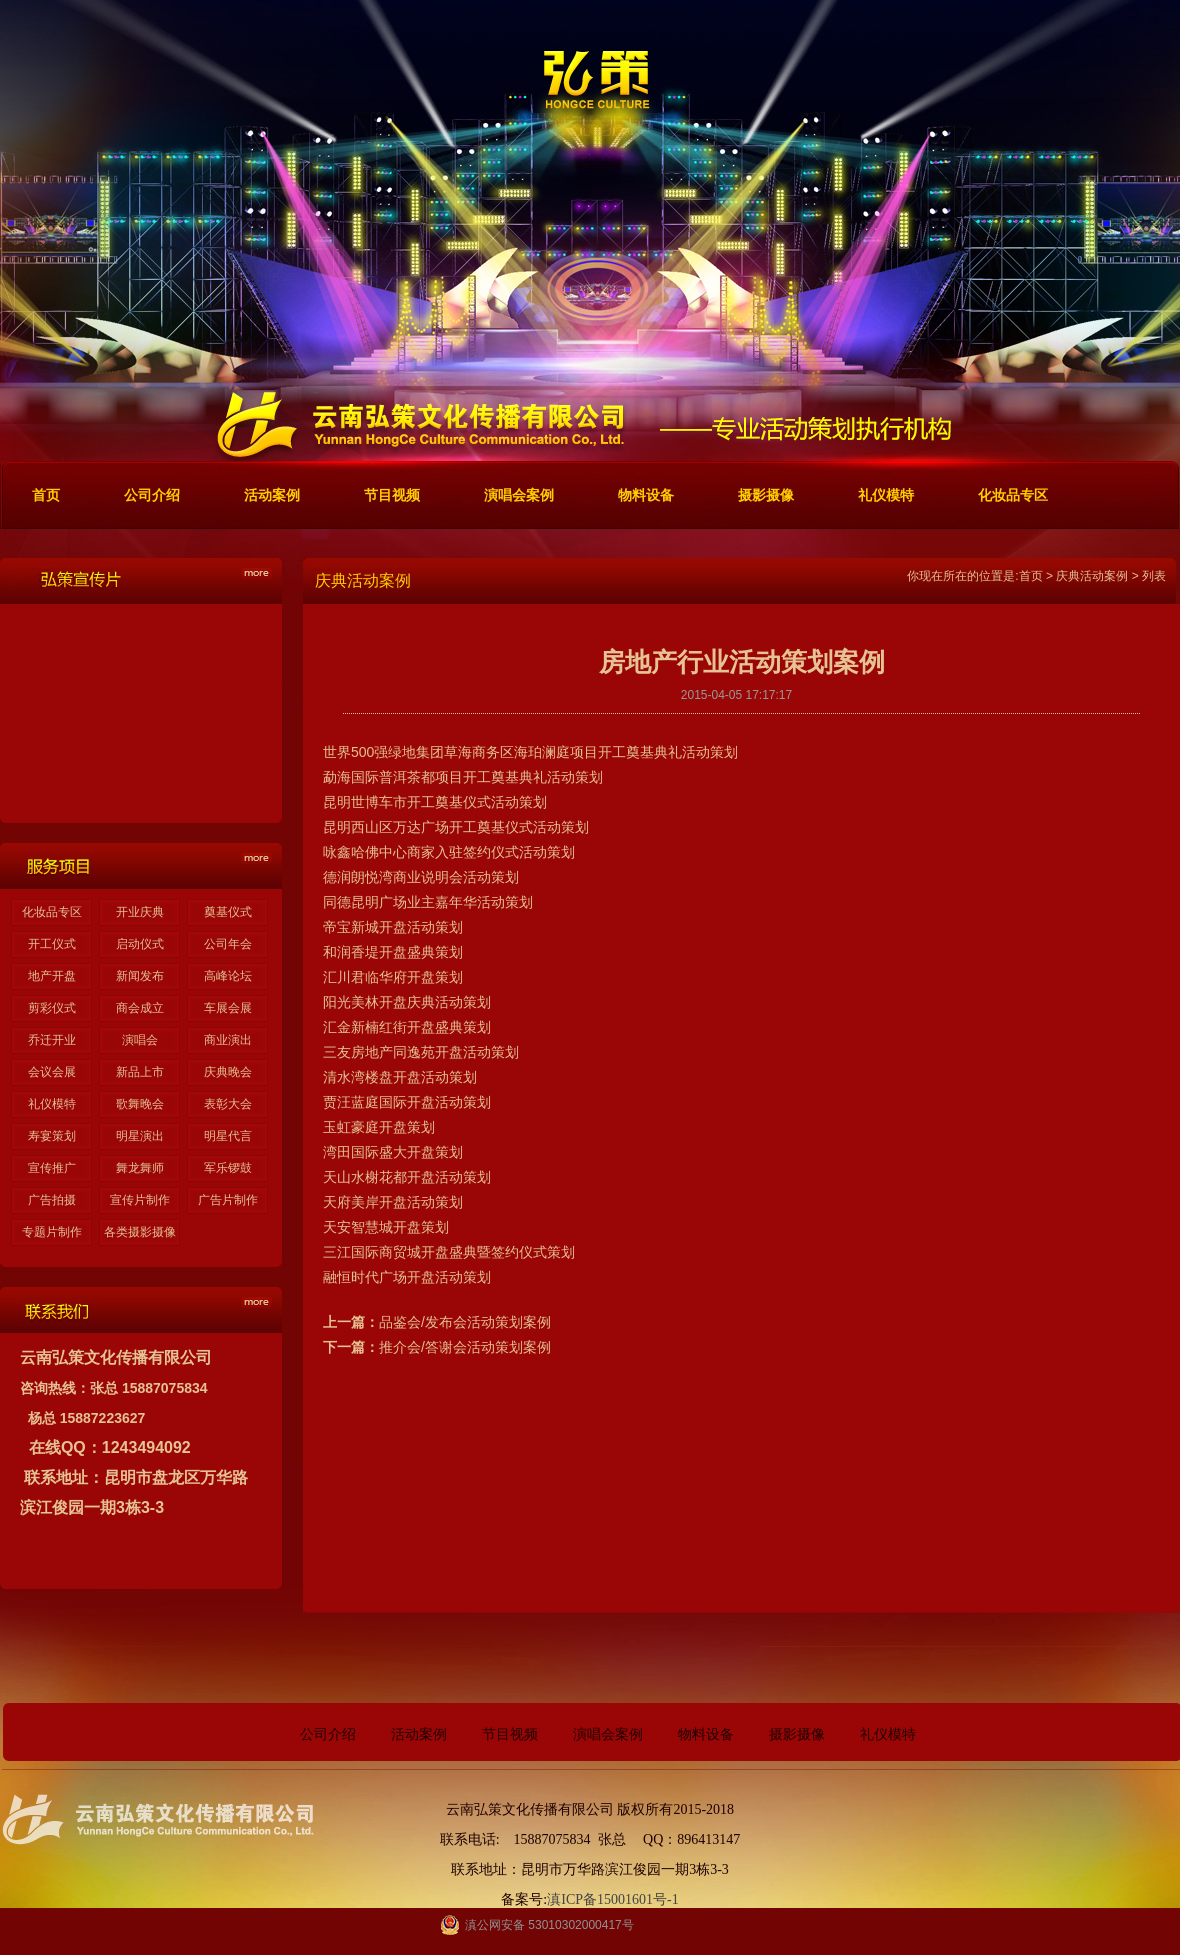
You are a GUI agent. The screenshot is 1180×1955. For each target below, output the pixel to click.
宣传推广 (52, 1168)
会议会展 (52, 1072)
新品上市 (140, 1072)
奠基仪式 (228, 912)
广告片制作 (228, 1200)
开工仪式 (52, 944)
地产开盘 (52, 976)
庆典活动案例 (1092, 576)
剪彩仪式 (52, 1008)
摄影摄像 (797, 1734)
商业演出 (228, 1040)
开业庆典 (140, 912)
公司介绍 (328, 1734)
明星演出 (140, 1136)
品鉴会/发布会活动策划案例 (465, 1322)
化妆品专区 (52, 912)
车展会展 (228, 1008)
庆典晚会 (228, 1072)
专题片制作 (52, 1232)
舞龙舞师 (140, 1168)
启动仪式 (140, 944)
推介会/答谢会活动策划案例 (465, 1347)
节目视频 (510, 1734)
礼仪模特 (52, 1104)
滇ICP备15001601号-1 (612, 1899)
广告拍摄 (52, 1200)
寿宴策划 (52, 1136)
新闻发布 (140, 976)
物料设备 (706, 1734)
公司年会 (228, 944)
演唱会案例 (608, 1734)
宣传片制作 (140, 1200)
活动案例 (419, 1734)
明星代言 (228, 1136)
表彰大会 (228, 1104)
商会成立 (140, 1008)
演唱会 (140, 1040)
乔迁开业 (52, 1040)
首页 (1031, 576)
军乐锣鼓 (228, 1168)
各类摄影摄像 (140, 1232)
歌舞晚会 (140, 1104)
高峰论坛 (228, 976)
